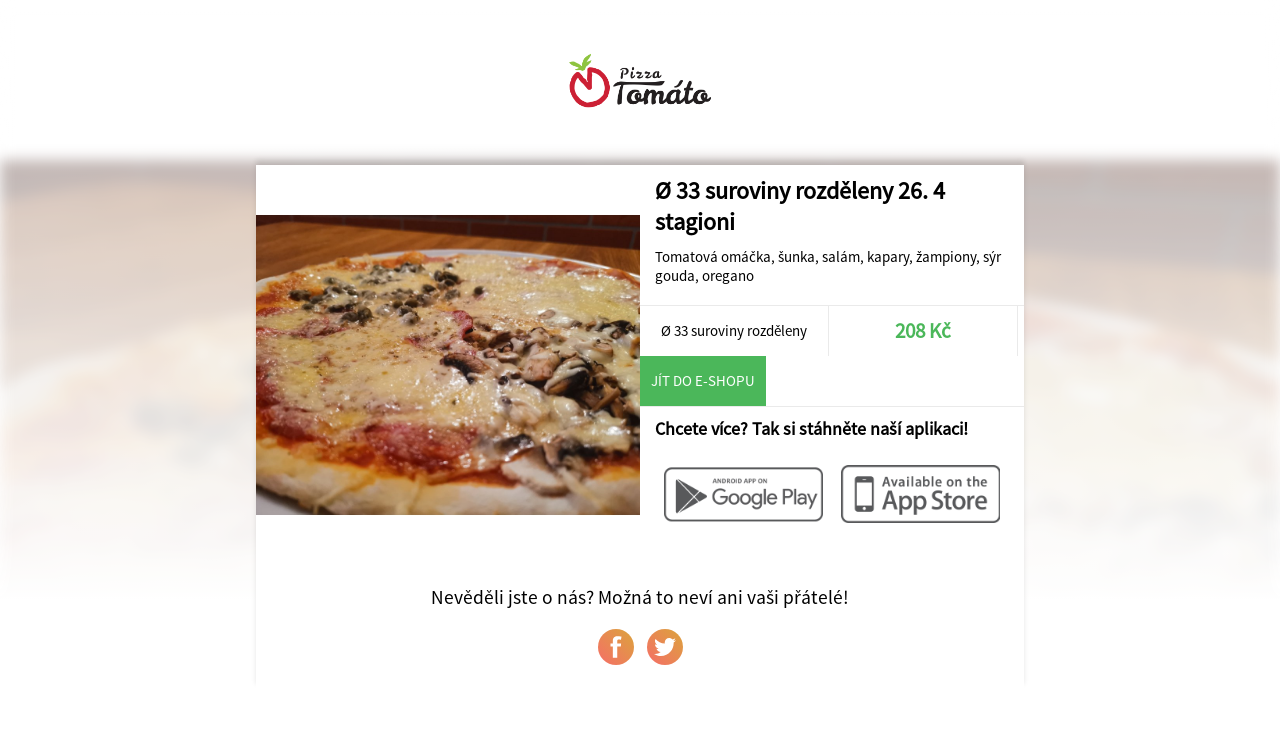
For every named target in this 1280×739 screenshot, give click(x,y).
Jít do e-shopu (703, 380)
